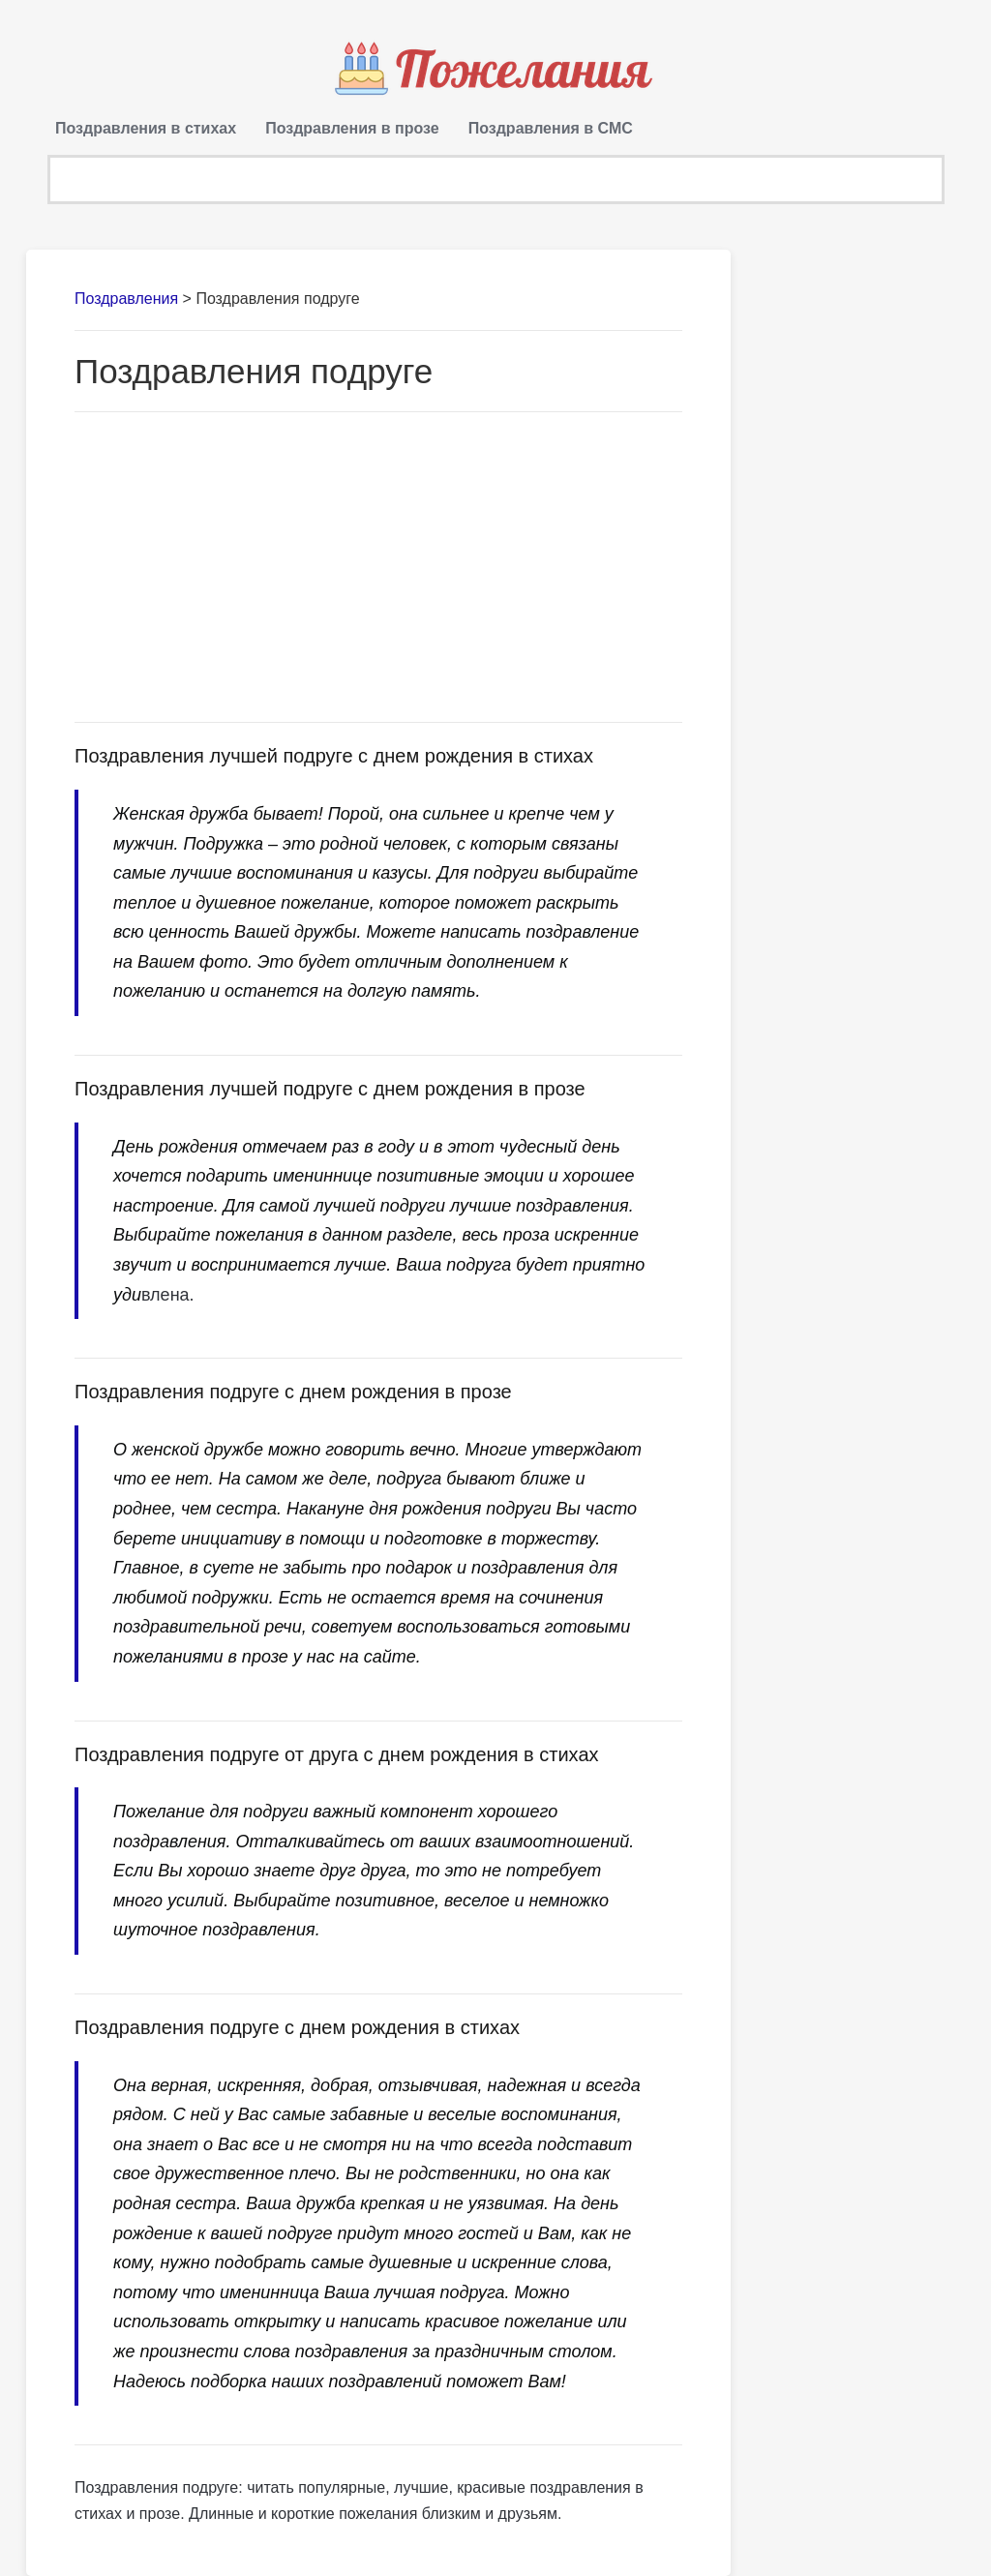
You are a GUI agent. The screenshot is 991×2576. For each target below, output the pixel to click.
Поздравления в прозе (352, 128)
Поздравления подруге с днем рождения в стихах (297, 2027)
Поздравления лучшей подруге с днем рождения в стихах (334, 755)
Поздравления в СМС (550, 128)
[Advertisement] (378, 567)
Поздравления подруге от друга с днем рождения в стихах (337, 1754)
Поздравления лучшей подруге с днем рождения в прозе (330, 1088)
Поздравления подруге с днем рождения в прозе (293, 1391)
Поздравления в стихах (145, 128)
